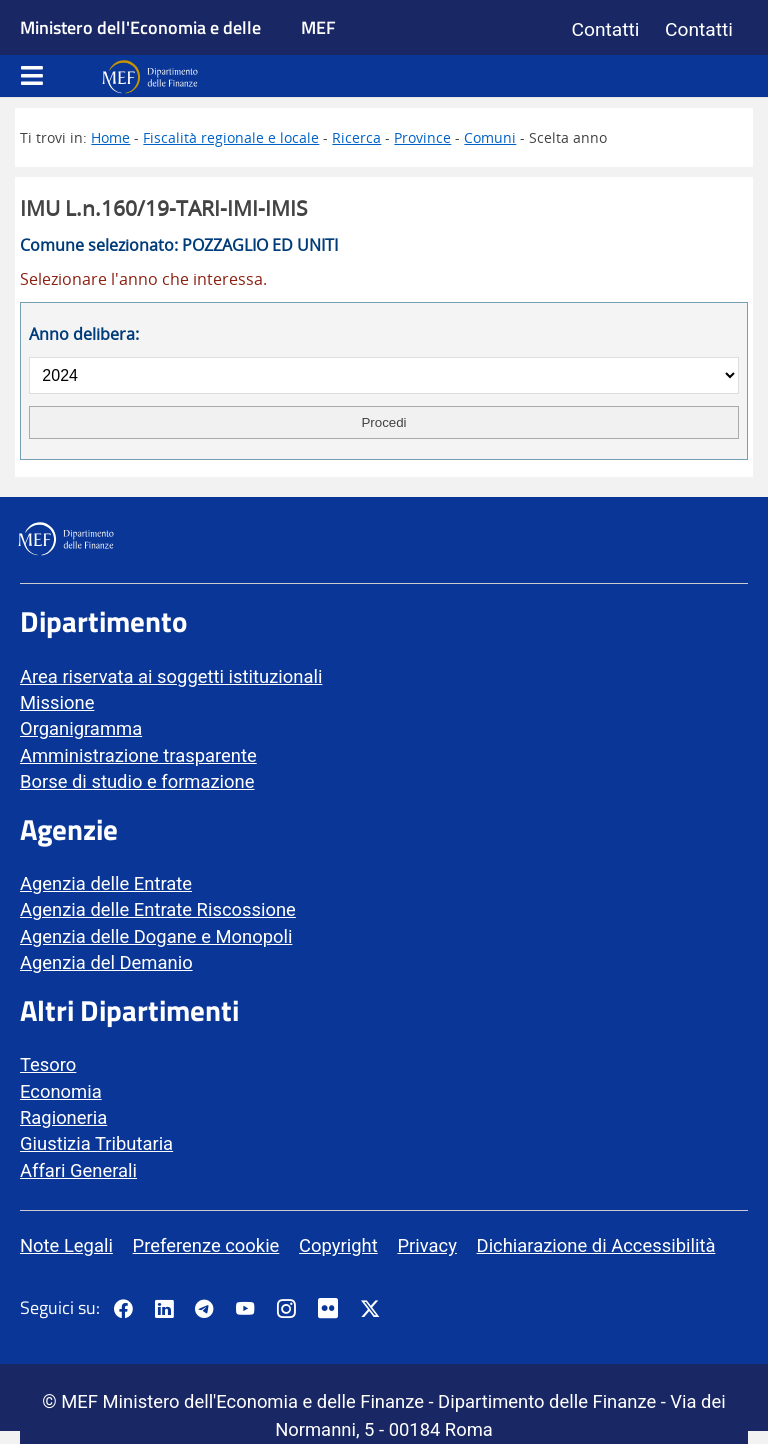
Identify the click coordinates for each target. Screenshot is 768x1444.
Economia (61, 1091)
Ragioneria (63, 1117)
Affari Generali (78, 1170)
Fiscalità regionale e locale (231, 137)
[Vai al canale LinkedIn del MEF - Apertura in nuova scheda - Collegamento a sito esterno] (164, 1310)
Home (110, 137)
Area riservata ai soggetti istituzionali (171, 676)
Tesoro (48, 1064)
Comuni (490, 137)
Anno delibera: (84, 334)
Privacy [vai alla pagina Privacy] (426, 1245)
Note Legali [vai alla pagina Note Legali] (66, 1245)
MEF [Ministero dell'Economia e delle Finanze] (318, 27)
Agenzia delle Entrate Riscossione (158, 909)
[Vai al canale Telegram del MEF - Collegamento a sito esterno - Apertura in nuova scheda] (204, 1310)
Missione (57, 702)
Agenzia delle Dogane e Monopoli (156, 936)
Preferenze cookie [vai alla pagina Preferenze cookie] (206, 1245)
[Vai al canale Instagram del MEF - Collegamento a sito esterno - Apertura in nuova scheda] (286, 1310)
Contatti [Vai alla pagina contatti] (606, 29)
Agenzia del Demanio (106, 962)
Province (422, 137)
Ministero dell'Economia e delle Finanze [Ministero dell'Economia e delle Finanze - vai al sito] (140, 50)
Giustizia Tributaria (96, 1143)
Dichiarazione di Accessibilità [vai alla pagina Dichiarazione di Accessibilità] (596, 1245)
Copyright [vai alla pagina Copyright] (338, 1245)
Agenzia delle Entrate (106, 883)
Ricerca (356, 137)
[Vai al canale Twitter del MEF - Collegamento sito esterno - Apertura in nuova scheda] (370, 1310)
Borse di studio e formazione (137, 781)
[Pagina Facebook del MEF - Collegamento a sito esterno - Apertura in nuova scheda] (123, 1310)
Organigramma (81, 728)
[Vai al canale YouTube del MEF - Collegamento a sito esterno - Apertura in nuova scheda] (245, 1310)
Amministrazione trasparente (138, 755)
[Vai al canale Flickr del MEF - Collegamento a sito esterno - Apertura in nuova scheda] (333, 1310)
